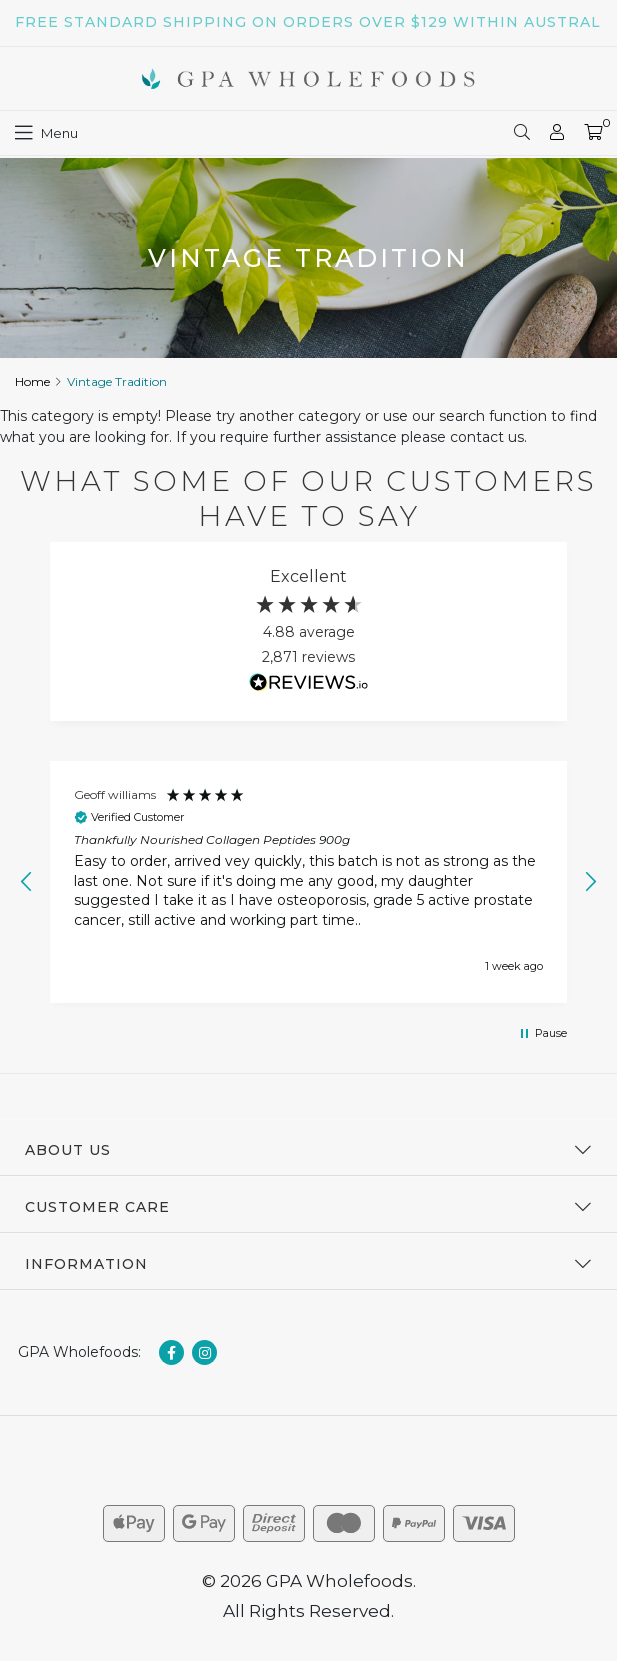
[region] (308, 882)
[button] (27, 882)
